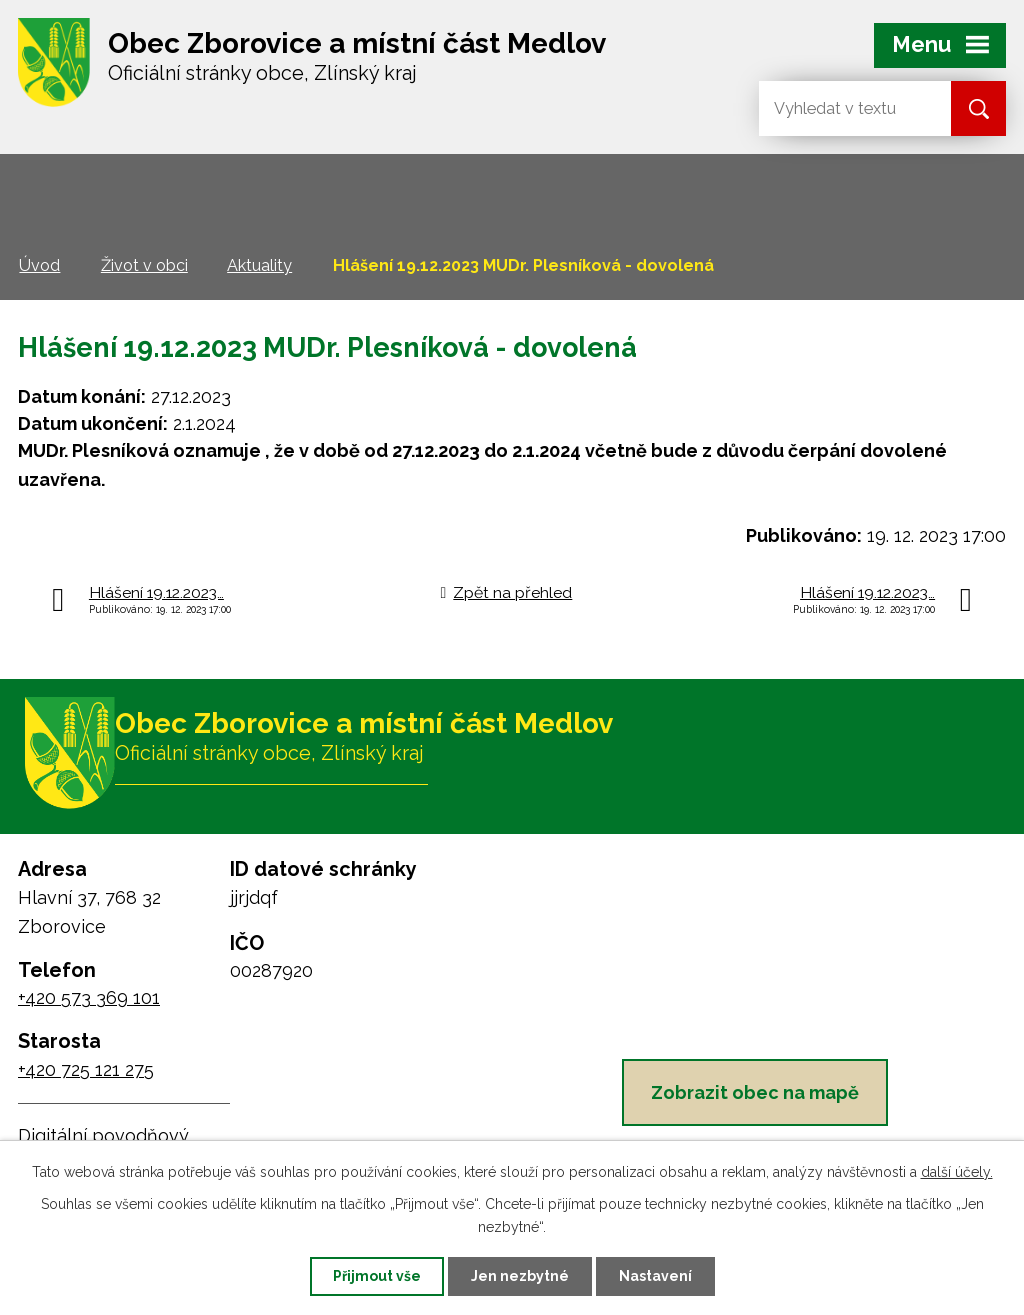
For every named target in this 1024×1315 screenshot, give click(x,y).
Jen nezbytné (520, 1276)
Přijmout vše (377, 1276)
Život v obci (144, 265)
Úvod (39, 265)
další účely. (957, 1172)
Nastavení (655, 1276)
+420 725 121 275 (86, 1069)
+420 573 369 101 (89, 997)
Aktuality (259, 265)
